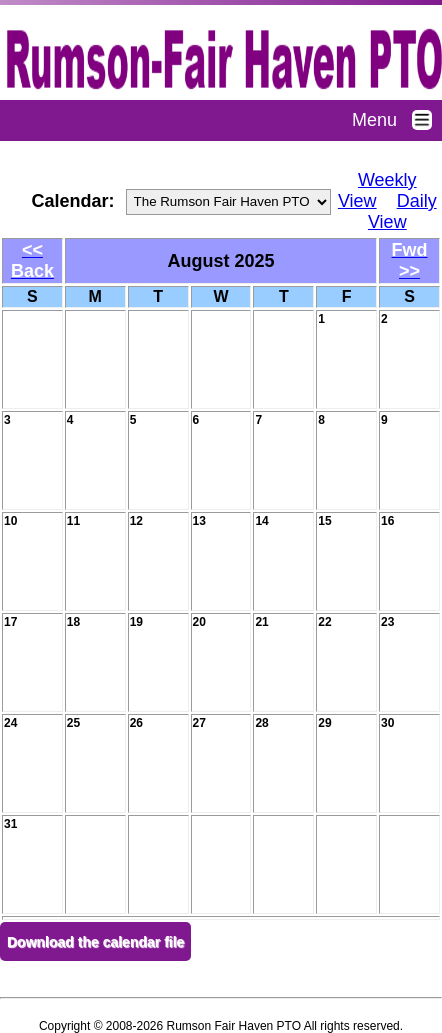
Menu (397, 120)
